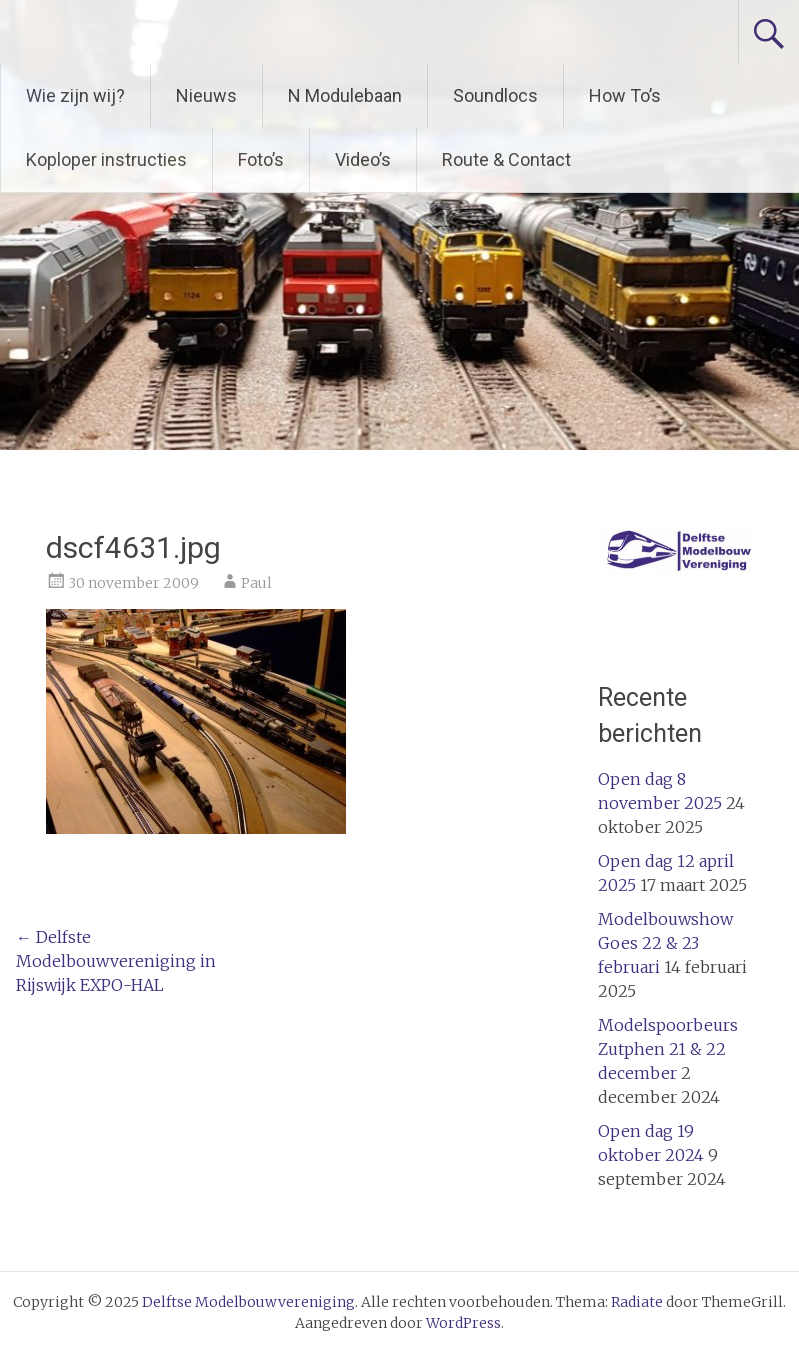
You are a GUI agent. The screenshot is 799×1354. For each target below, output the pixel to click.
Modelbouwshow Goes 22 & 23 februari (665, 943)
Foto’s (261, 159)
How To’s (625, 95)
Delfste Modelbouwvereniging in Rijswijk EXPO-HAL (116, 961)
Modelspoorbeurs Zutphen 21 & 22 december (668, 1049)
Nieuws (206, 95)
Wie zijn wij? (75, 95)
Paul (256, 583)
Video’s (363, 159)
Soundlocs (495, 95)
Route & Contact (506, 159)
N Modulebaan (345, 95)
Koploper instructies (106, 159)
